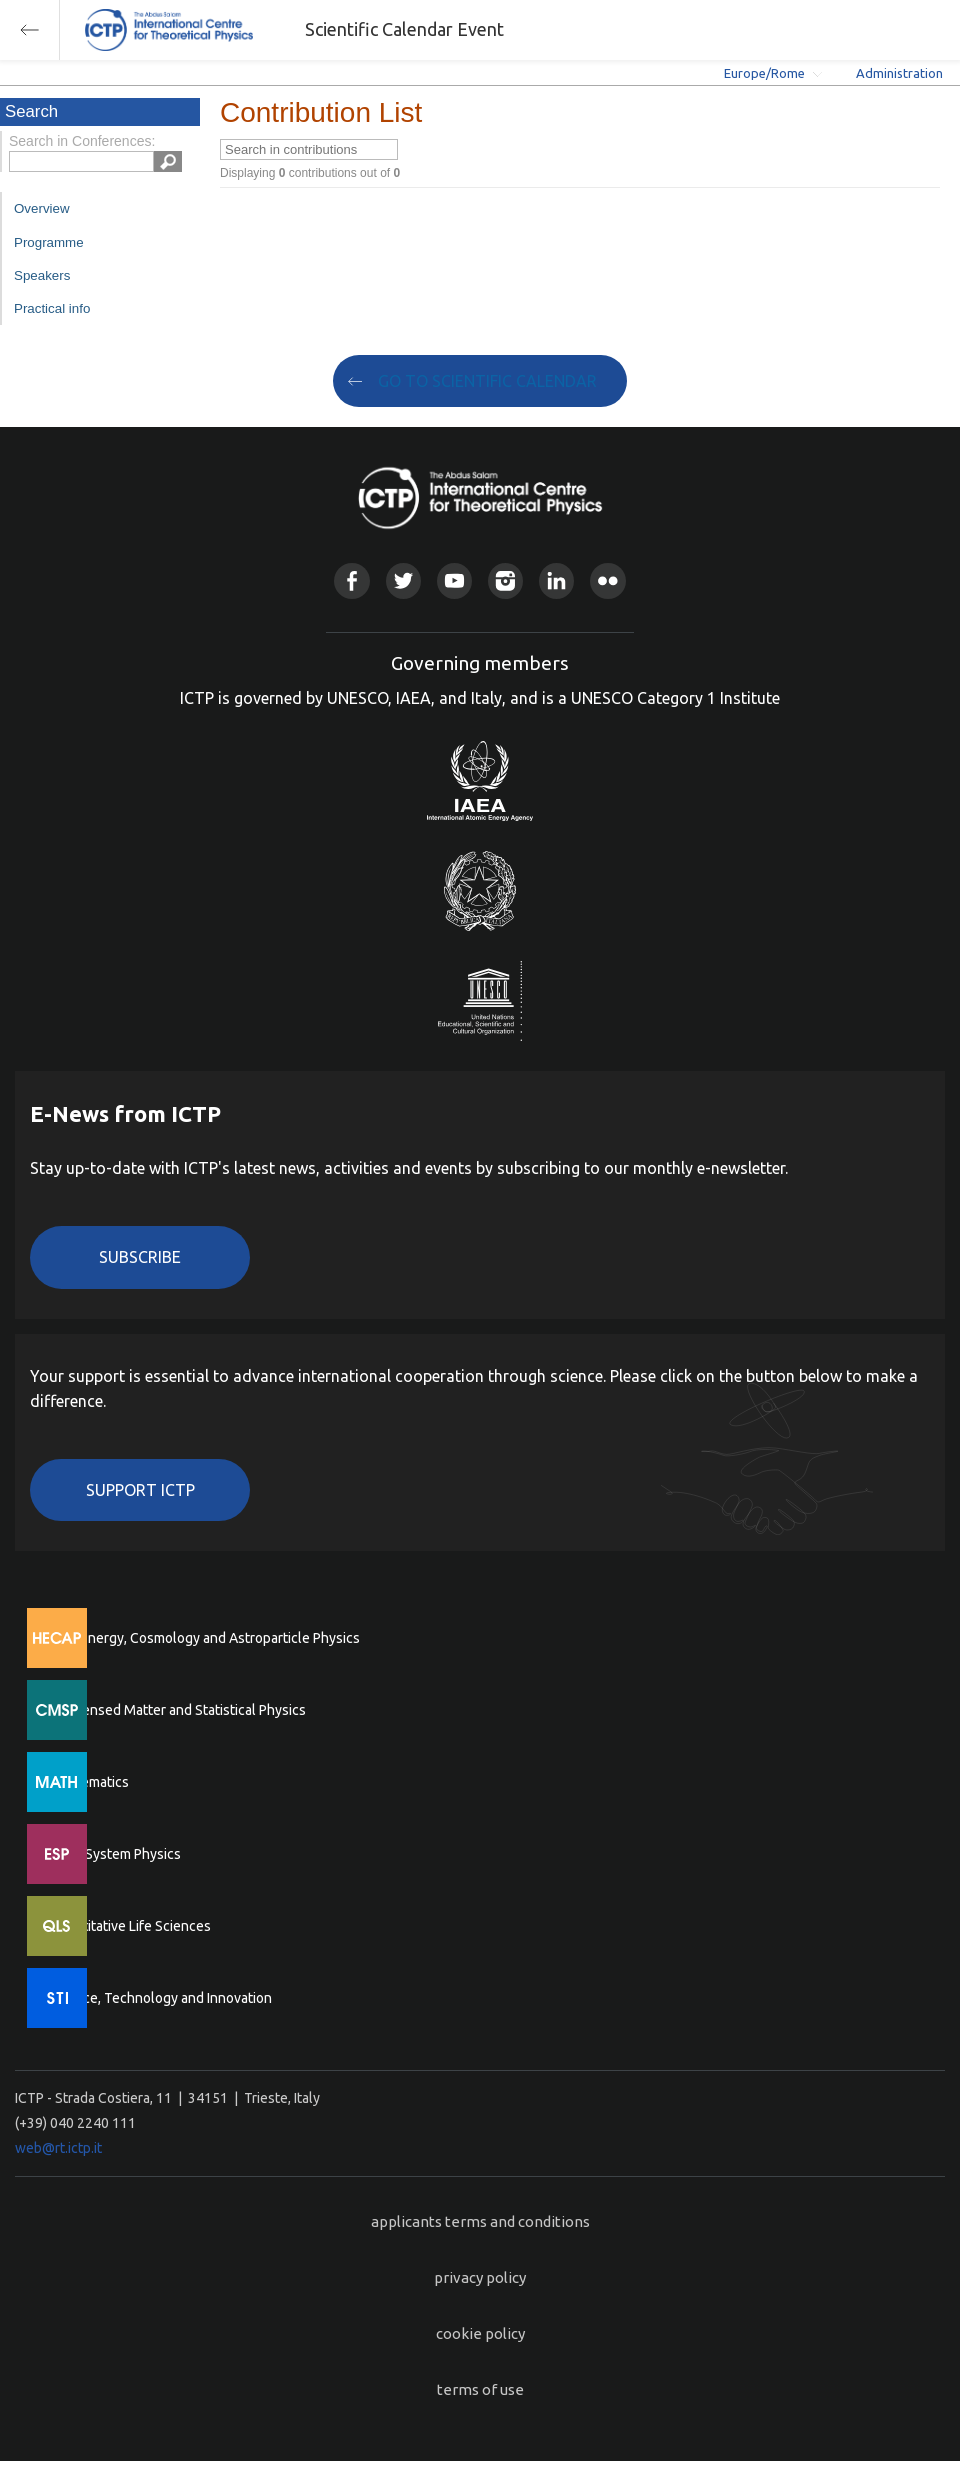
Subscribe (140, 1257)
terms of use (480, 2389)
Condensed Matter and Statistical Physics (177, 1710)
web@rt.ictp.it (58, 2148)
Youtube (454, 580)
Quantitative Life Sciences (130, 1926)
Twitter (403, 580)
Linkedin (556, 580)
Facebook (351, 580)
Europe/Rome (764, 73)
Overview (42, 208)
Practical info (52, 308)
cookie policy (480, 2333)
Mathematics (89, 1782)
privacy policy (480, 2277)
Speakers (42, 275)
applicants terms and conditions (480, 2221)
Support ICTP (140, 1490)
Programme (49, 242)
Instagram (505, 580)
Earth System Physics (115, 1854)
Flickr (607, 580)
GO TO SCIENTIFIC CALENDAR (487, 381)
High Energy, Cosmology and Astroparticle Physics (204, 1638)
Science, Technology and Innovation (160, 1998)
